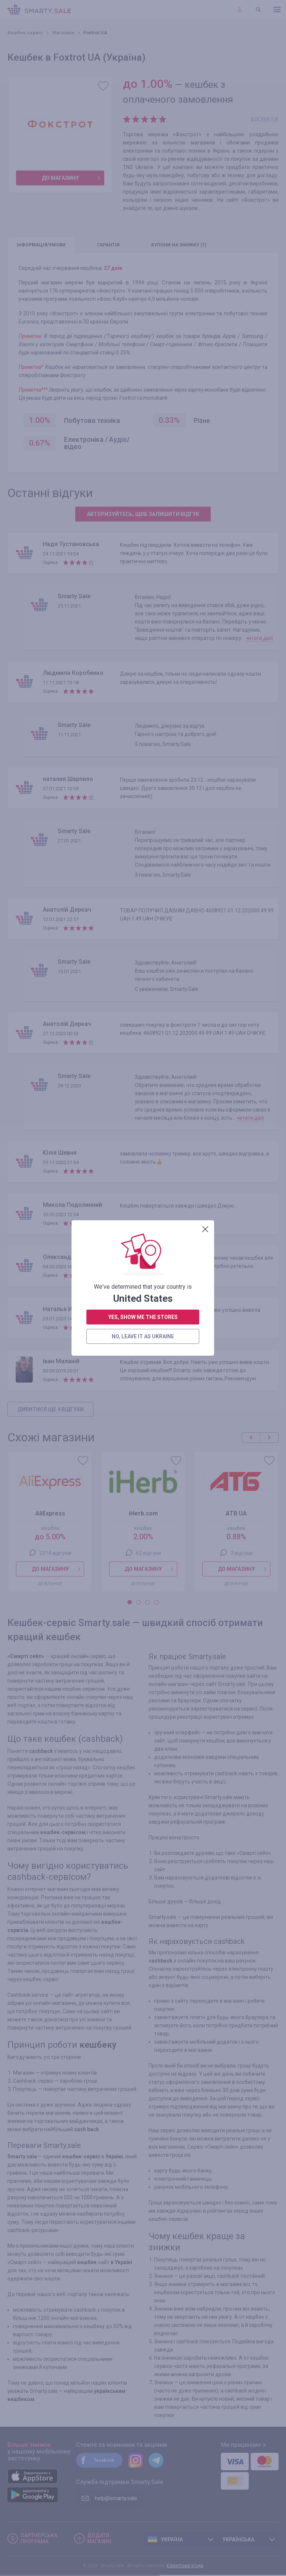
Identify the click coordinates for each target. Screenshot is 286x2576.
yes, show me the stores (143, 293)
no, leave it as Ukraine (143, 313)
